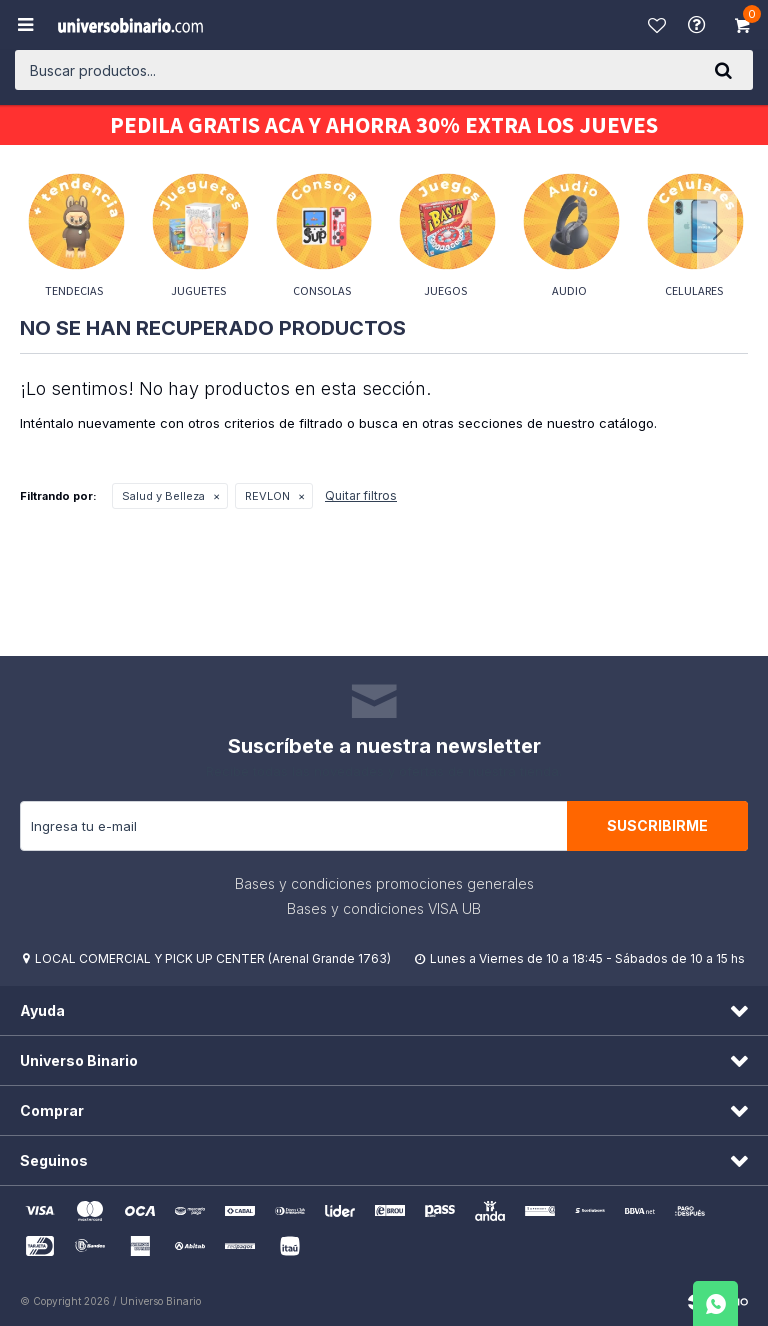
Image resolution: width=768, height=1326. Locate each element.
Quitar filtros (361, 495)
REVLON (267, 496)
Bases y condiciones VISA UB (384, 908)
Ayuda (699, 25)
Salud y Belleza (163, 496)
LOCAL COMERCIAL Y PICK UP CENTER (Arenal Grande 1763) (213, 958)
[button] (723, 70)
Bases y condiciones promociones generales (384, 883)
